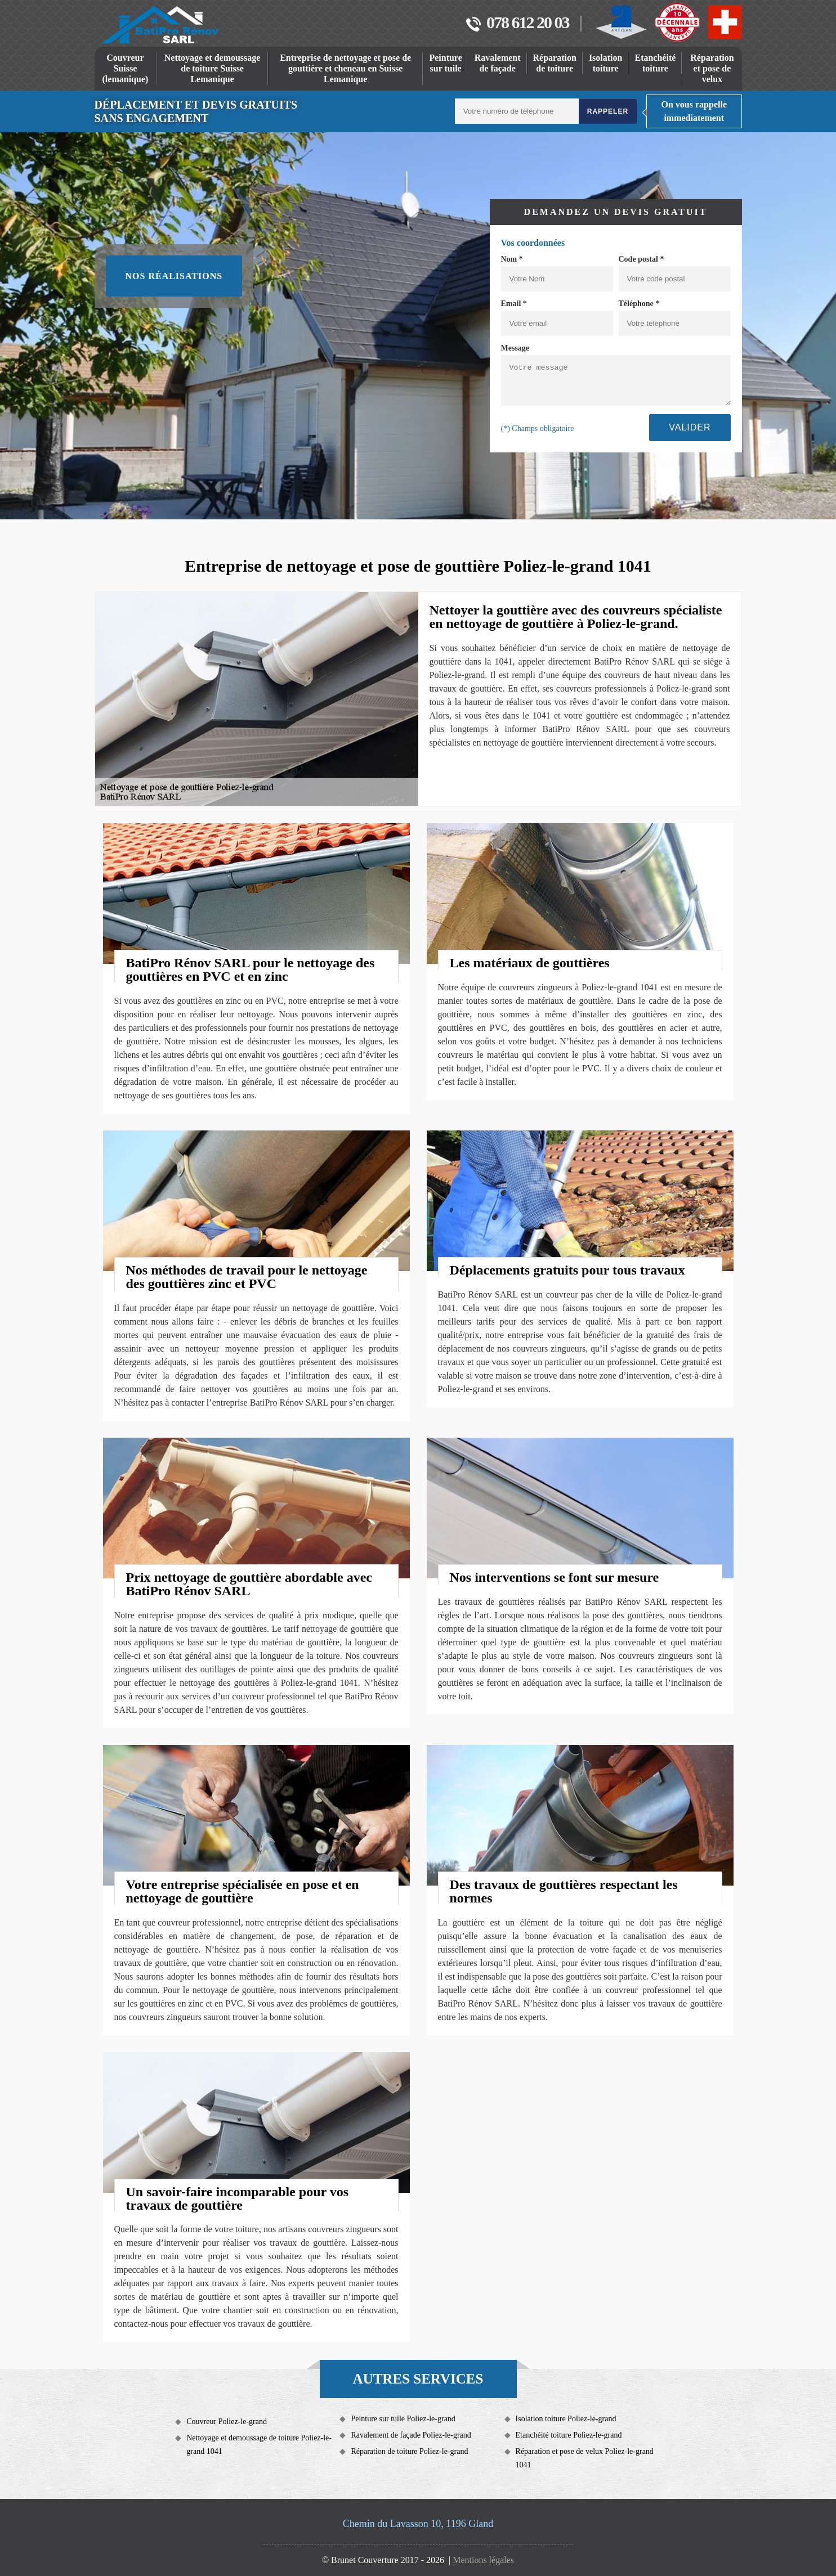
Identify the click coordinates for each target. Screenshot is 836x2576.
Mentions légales (483, 2560)
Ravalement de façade (498, 63)
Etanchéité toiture (655, 63)
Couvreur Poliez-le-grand (226, 2421)
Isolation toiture (606, 63)
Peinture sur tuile (445, 63)
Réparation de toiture (554, 63)
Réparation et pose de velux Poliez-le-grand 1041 (585, 2458)
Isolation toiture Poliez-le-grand (566, 2419)
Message (515, 348)
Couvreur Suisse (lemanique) (125, 68)
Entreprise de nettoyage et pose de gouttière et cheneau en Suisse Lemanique (345, 68)
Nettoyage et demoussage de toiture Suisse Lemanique (212, 68)
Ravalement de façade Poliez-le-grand (411, 2435)
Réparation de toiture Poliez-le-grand (409, 2451)
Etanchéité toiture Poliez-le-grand (569, 2435)
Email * (514, 303)
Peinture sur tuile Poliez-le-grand (403, 2419)
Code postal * (641, 259)
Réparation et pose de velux (712, 68)
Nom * (512, 259)
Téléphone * (639, 303)
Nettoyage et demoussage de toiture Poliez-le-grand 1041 (259, 2445)
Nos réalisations (174, 276)
